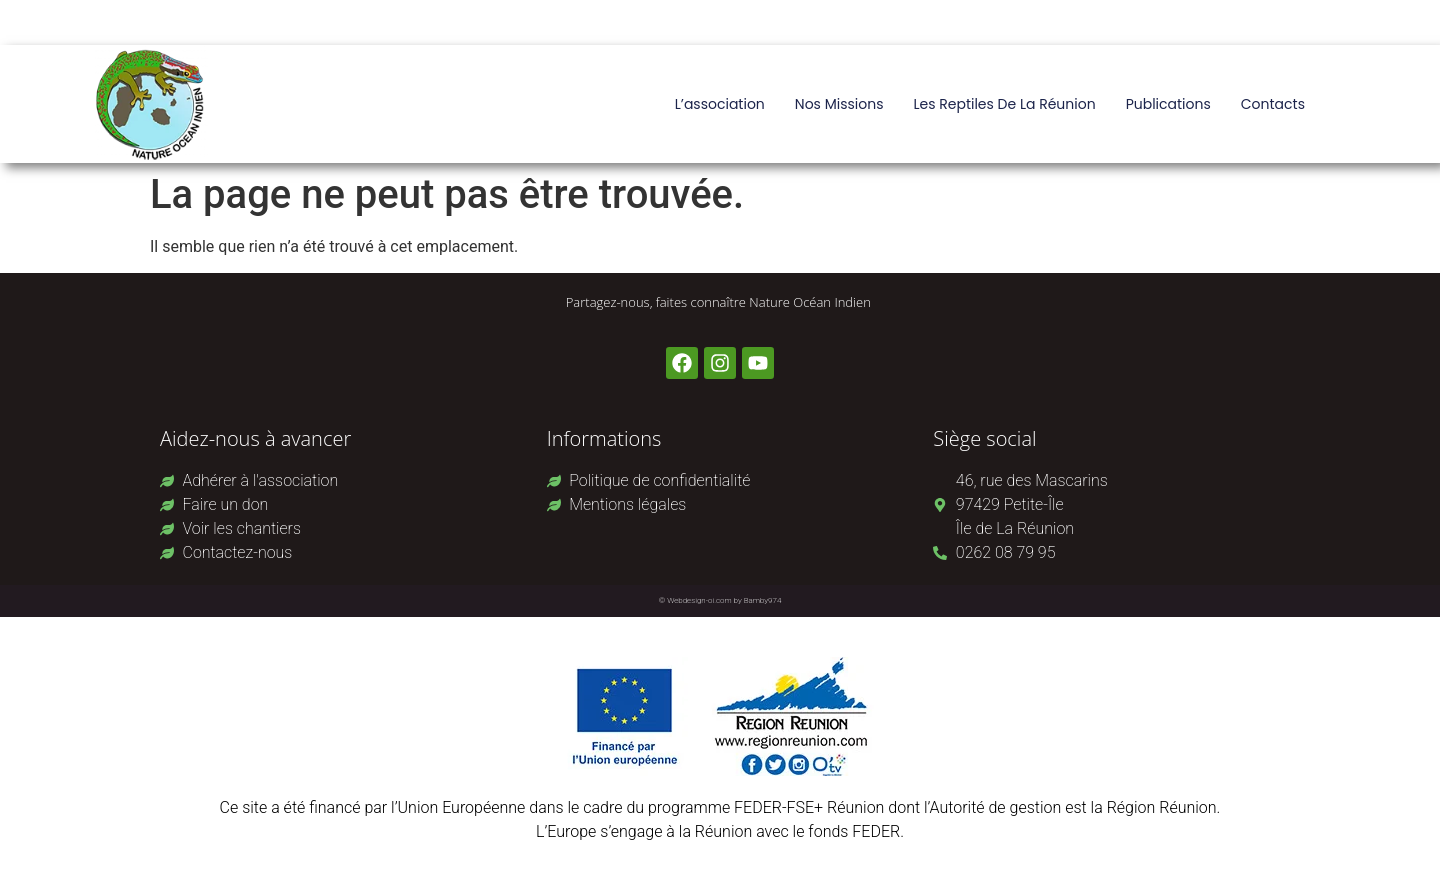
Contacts (1273, 104)
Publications (1168, 104)
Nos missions (839, 104)
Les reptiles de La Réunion (1004, 104)
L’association (720, 104)
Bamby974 (763, 600)
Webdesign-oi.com (699, 600)
